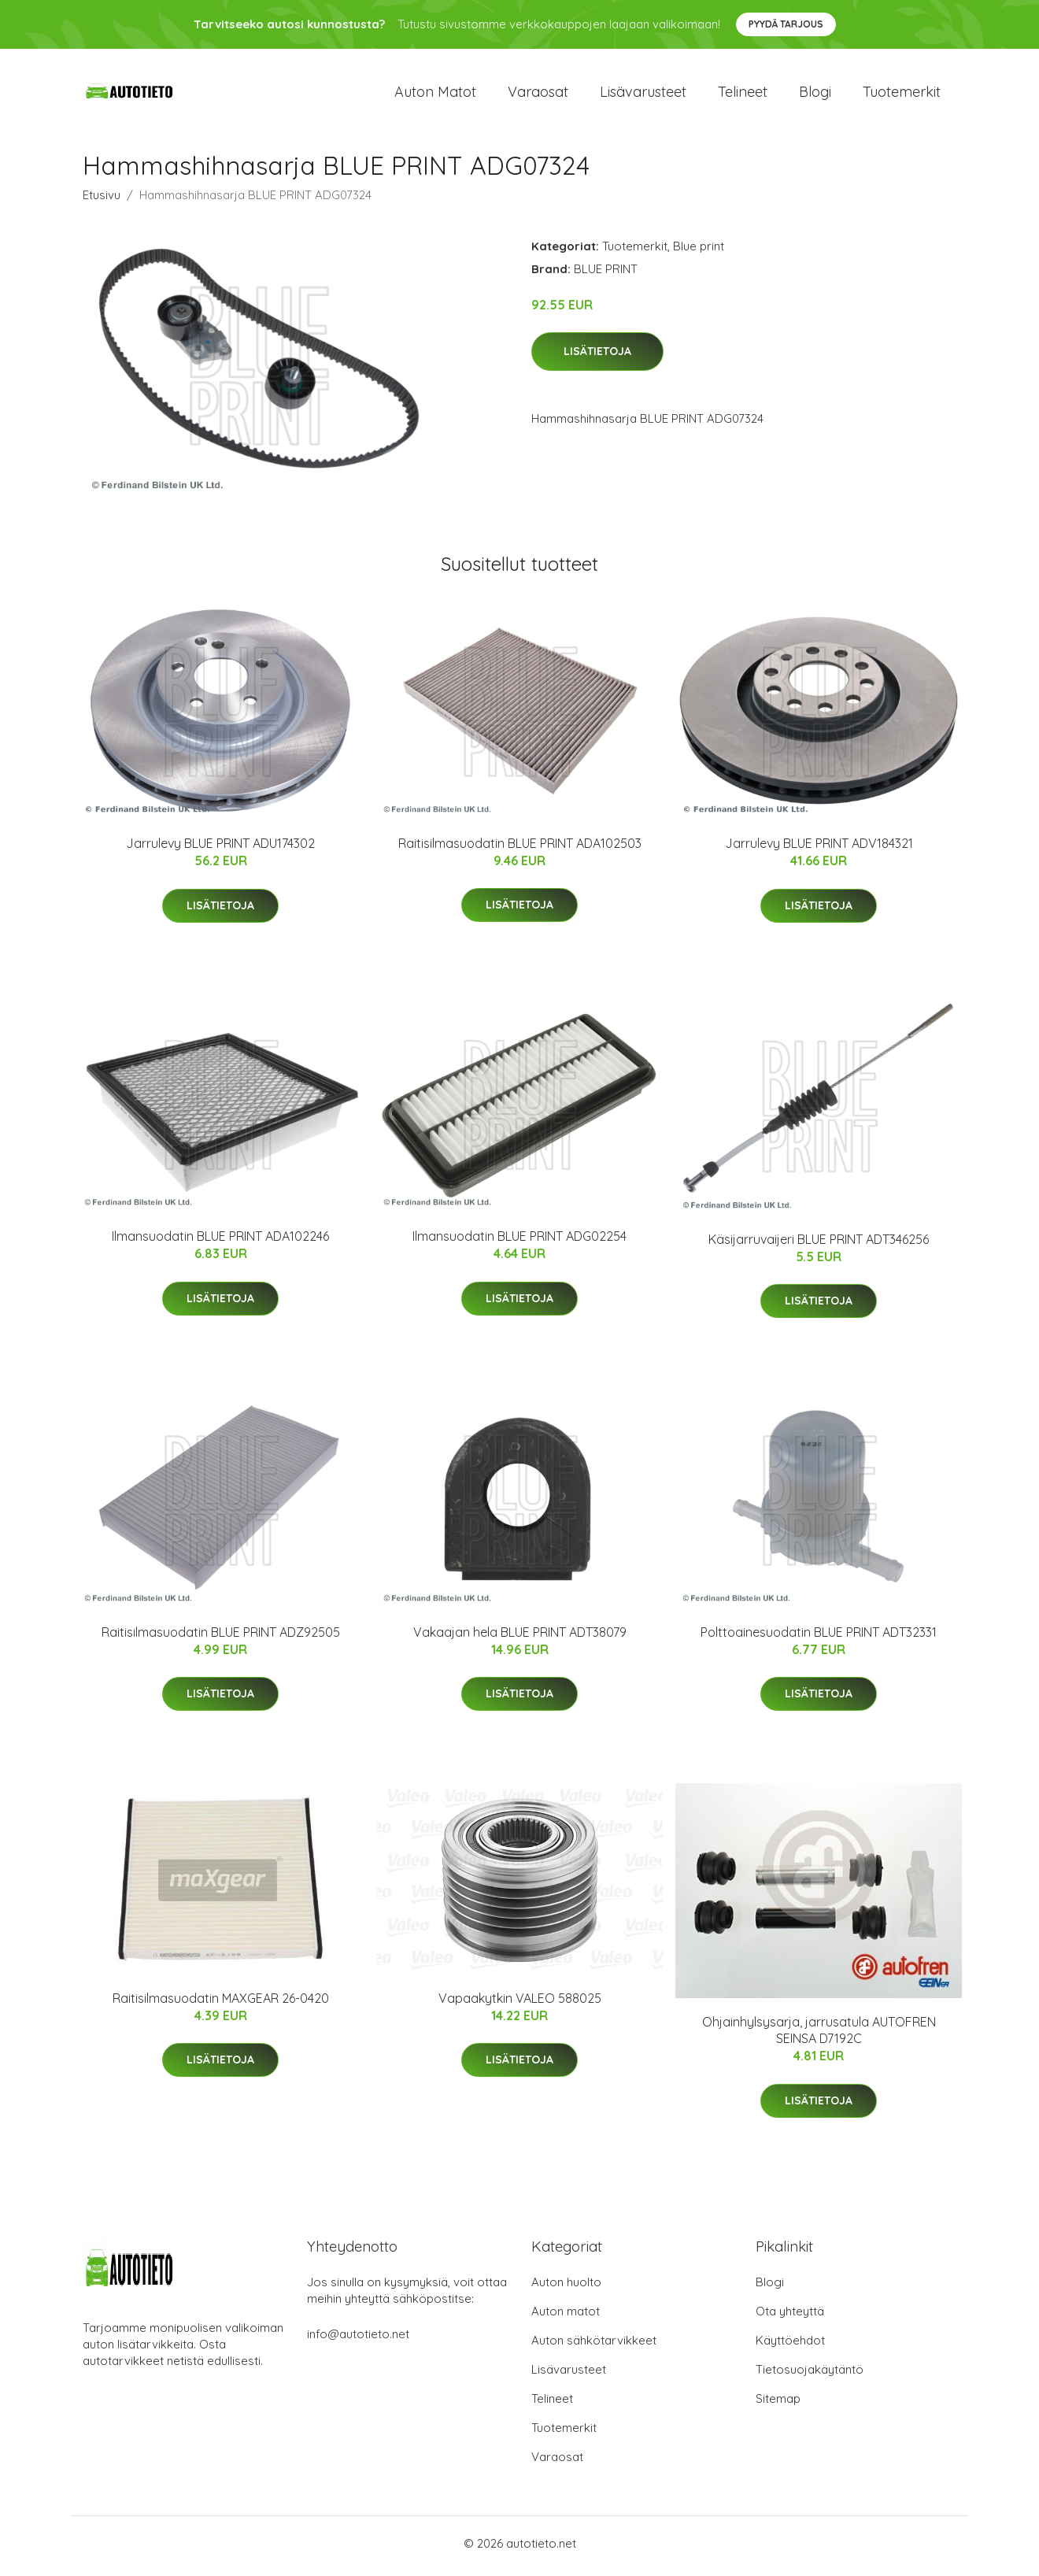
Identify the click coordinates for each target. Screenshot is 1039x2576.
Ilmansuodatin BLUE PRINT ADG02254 (519, 1241)
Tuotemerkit (902, 94)
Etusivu (101, 199)
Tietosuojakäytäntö (809, 2374)
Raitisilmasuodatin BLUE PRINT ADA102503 (520, 848)
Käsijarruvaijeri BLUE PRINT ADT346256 (818, 1244)
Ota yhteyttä (790, 2316)
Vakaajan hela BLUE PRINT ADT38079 (520, 1637)
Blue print (698, 250)
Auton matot (435, 94)
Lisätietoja (597, 357)
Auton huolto (566, 2287)
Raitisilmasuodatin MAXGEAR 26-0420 (221, 2004)
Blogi (815, 94)
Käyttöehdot (790, 2345)
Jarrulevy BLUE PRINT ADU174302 (220, 849)
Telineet (742, 94)
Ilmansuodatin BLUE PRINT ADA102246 (220, 1241)
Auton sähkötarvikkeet (593, 2345)
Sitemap (778, 2403)
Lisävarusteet (643, 94)
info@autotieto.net (358, 2339)
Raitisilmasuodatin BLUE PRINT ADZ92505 (221, 1637)
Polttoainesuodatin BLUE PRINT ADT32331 (819, 1637)
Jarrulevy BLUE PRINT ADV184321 (819, 849)
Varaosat (538, 94)
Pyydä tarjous (786, 24)
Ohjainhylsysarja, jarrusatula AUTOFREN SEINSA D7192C (819, 2035)
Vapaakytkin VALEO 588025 (519, 2004)
